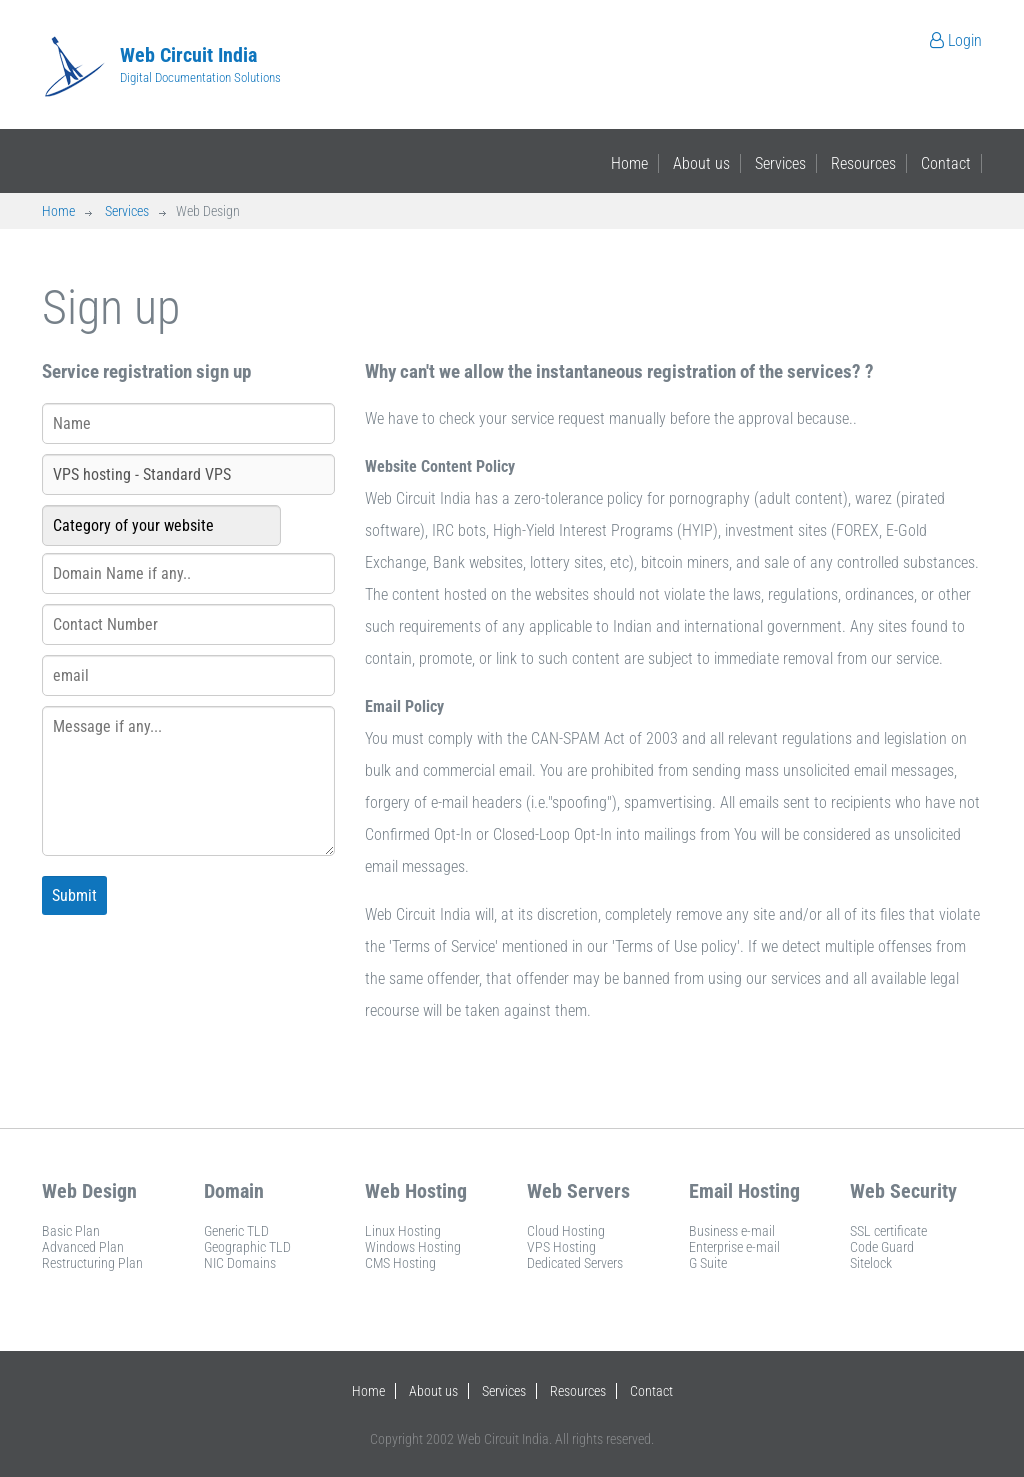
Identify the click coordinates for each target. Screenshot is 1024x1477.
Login (956, 40)
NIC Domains (240, 1263)
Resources (863, 163)
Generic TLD (236, 1231)
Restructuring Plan (92, 1263)
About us (701, 163)
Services (780, 163)
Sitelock (871, 1263)
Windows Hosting (413, 1247)
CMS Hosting (400, 1263)
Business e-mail (732, 1231)
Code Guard (882, 1247)
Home (629, 163)
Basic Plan (71, 1231)
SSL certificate (888, 1231)
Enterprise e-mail (734, 1247)
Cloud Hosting (566, 1231)
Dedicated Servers (575, 1263)
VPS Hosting (561, 1247)
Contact (946, 163)
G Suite (708, 1263)
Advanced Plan (83, 1247)
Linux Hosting (403, 1231)
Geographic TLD (247, 1247)
